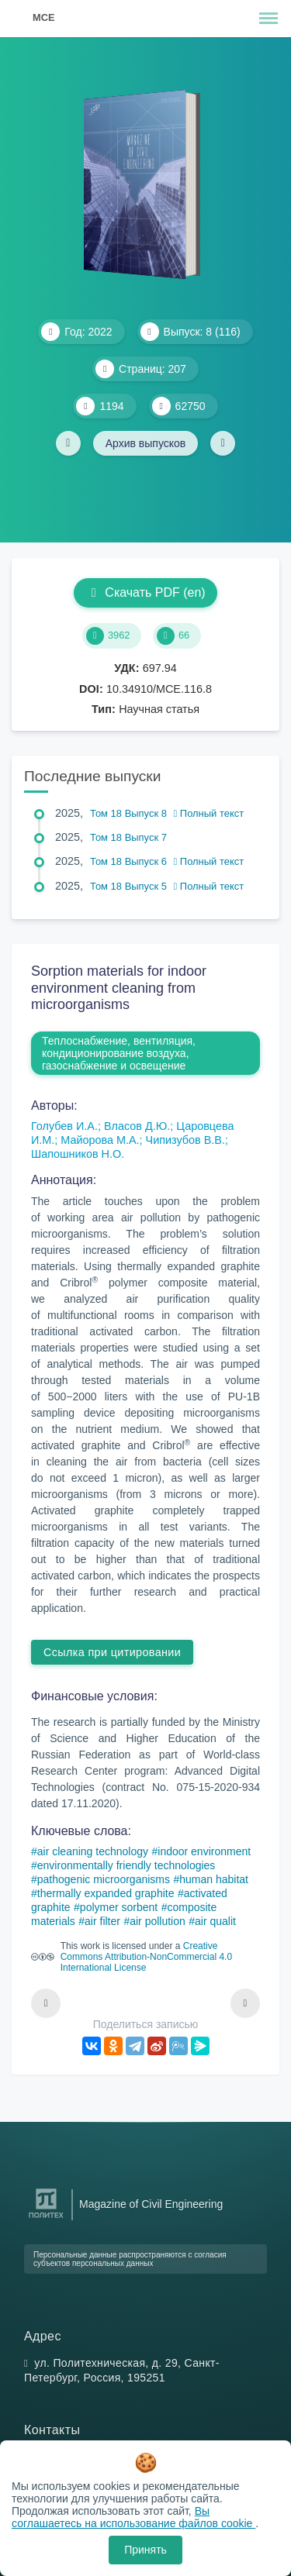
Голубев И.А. (64, 1126)
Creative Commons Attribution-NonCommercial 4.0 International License (146, 1957)
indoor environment (204, 1851)
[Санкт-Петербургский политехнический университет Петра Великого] (46, 2218)
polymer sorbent (119, 1907)
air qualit (215, 1921)
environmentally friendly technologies (126, 1865)
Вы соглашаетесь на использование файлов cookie (133, 2517)
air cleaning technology (92, 1851)
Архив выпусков (146, 443)
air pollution (157, 1921)
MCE (43, 17)
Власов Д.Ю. (137, 1126)
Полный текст (209, 813)
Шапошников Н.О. (77, 1154)
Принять (145, 2549)
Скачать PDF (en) (145, 592)
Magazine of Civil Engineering (151, 2204)
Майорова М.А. (100, 1140)
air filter (102, 1921)
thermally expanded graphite (106, 1893)
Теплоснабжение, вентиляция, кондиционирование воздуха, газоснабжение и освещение (119, 1053)
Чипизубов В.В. (185, 1140)
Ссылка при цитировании (112, 1652)
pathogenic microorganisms (103, 1879)
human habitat (213, 1879)
